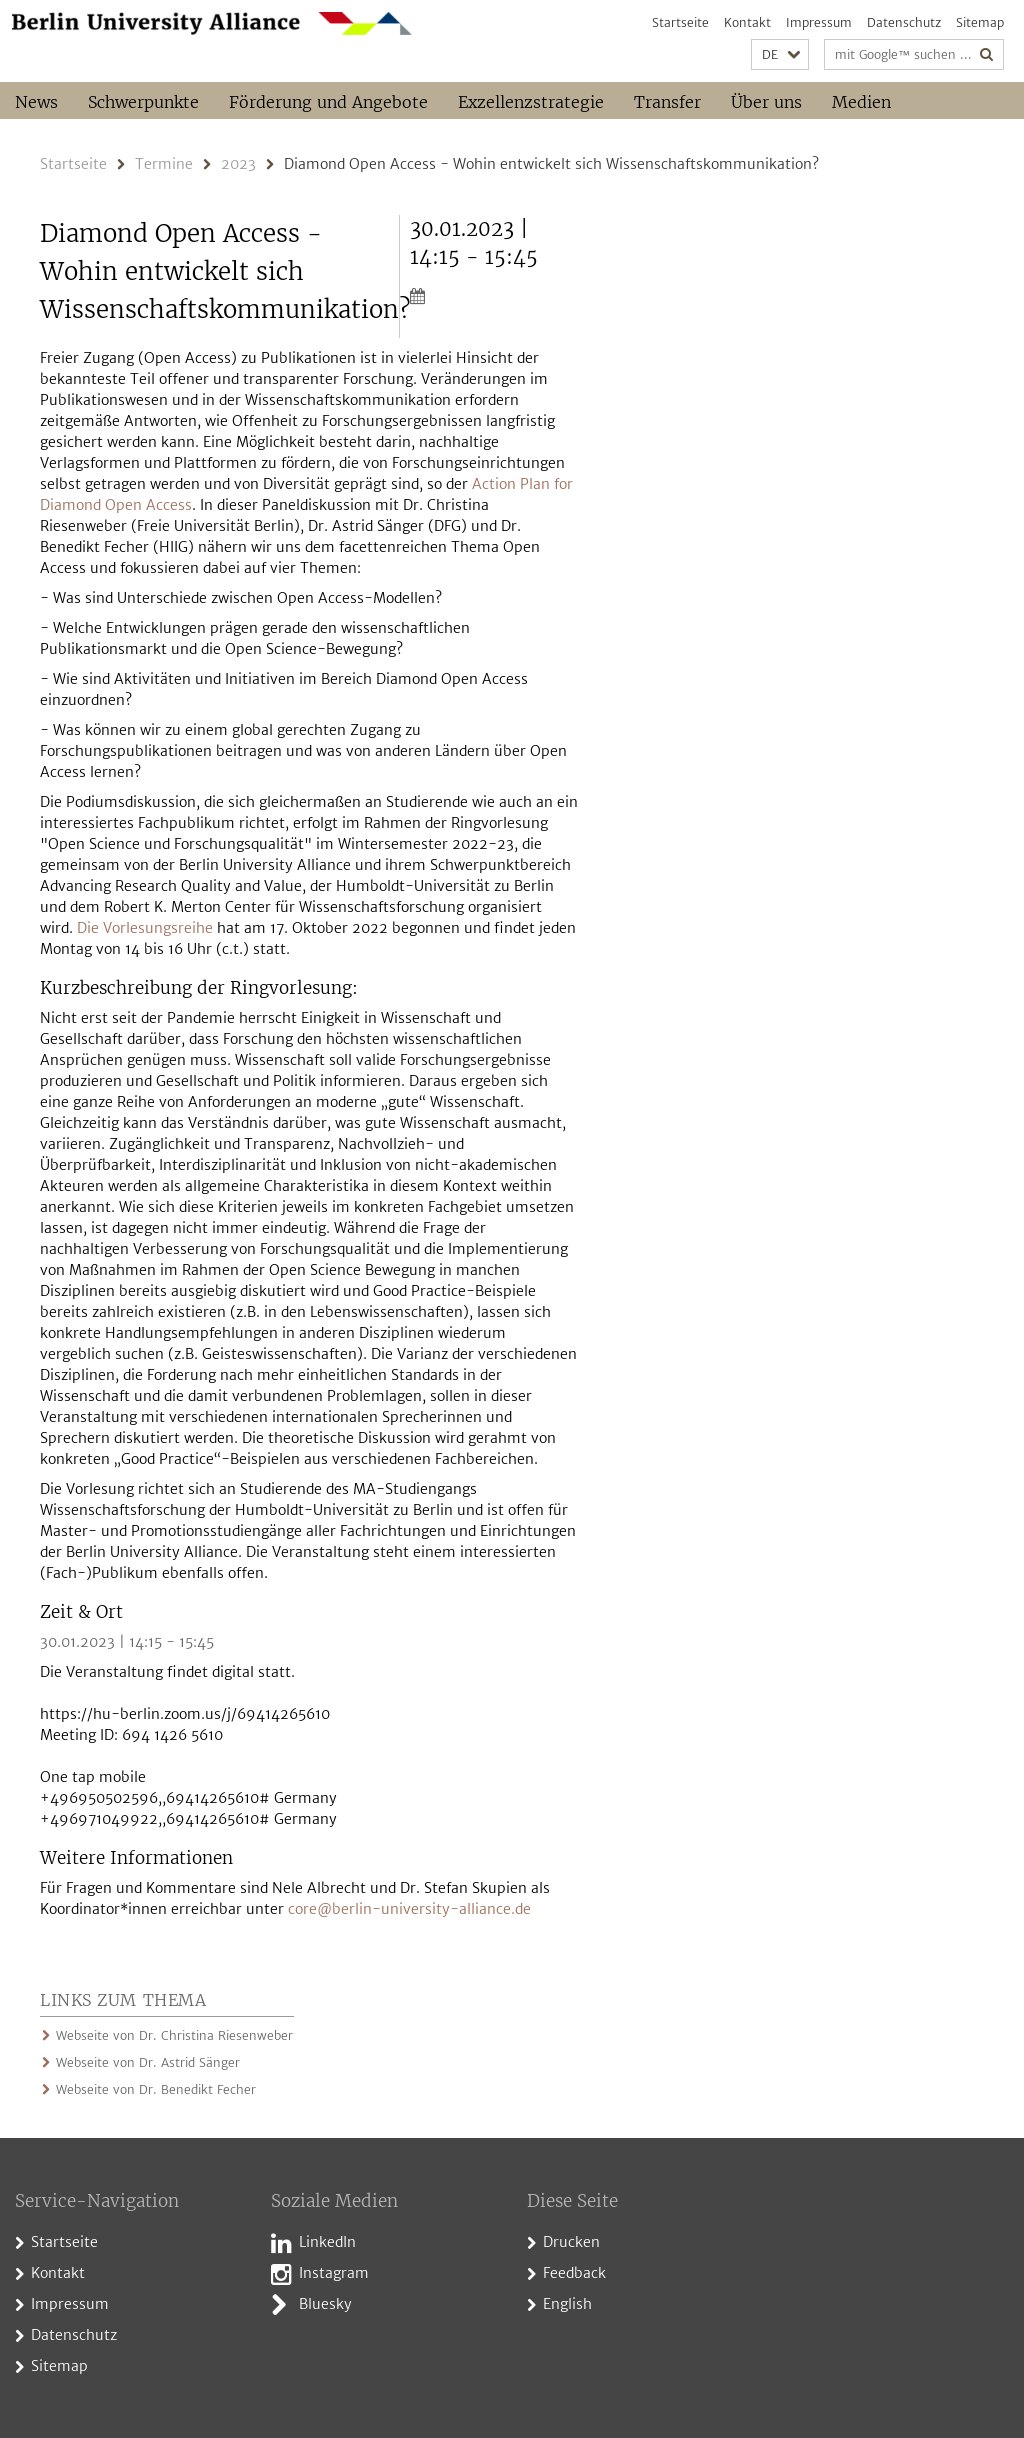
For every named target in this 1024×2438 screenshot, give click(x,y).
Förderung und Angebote (328, 102)
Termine (164, 164)
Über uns (766, 102)
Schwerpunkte (143, 102)
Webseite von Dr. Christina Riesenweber (174, 2035)
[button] (780, 54)
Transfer (667, 102)
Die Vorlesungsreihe (145, 928)
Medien (861, 102)
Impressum (819, 22)
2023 (238, 164)
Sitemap (980, 22)
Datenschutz (904, 22)
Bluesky (325, 2304)
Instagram (334, 2273)
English (567, 2304)
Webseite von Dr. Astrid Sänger (148, 2062)
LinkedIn (327, 2242)
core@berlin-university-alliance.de (409, 1909)
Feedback (574, 2273)
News (36, 102)
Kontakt (747, 22)
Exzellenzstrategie (531, 102)
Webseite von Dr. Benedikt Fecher (156, 2089)
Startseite (680, 22)
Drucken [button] (571, 2242)
